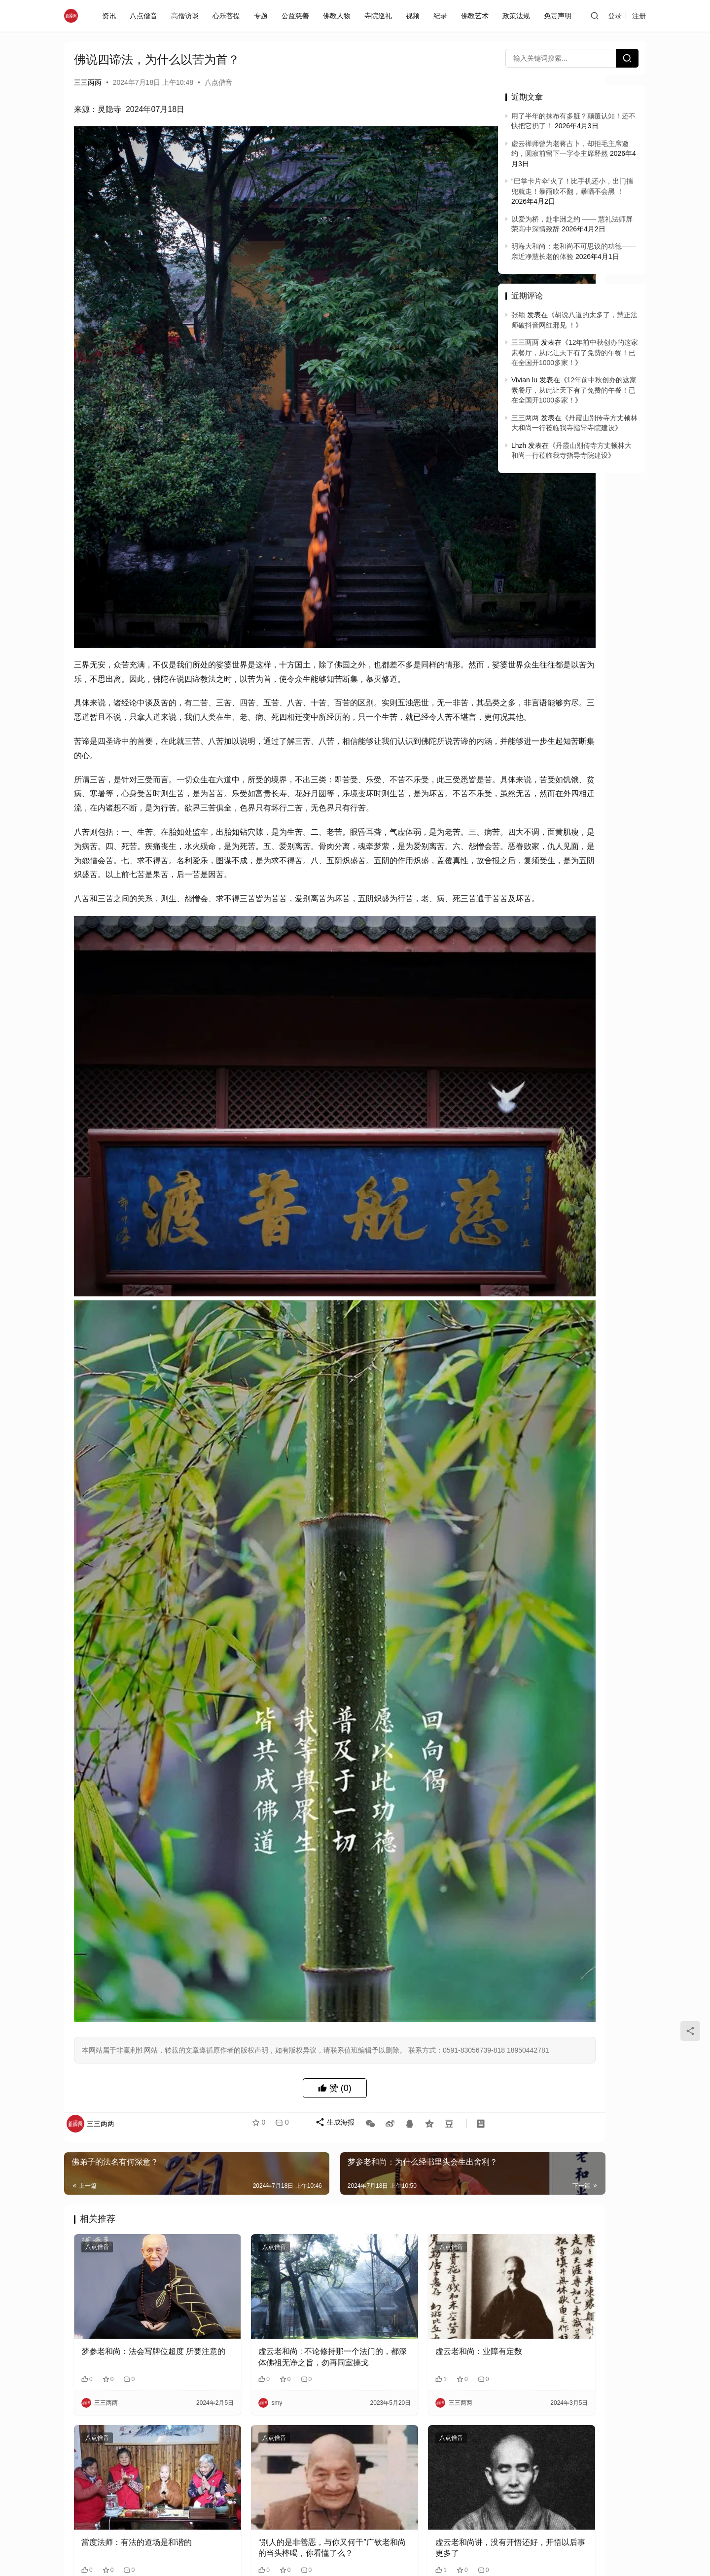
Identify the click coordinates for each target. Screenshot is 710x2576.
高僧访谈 (187, 16)
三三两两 (88, 82)
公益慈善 (297, 16)
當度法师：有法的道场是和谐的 (136, 2211)
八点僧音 (145, 16)
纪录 (442, 16)
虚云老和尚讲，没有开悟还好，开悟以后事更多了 (412, 2216)
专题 (263, 16)
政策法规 (518, 16)
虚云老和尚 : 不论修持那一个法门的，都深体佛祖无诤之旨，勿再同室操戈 (274, 2050)
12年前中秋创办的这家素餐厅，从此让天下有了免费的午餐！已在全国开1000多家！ (574, 352)
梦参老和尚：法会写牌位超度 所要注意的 (137, 2050)
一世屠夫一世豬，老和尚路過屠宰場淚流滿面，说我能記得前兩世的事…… (136, 2383)
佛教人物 (339, 16)
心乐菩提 (228, 16)
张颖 (518, 315)
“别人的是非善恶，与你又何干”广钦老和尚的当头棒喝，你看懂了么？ (274, 2217)
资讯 (111, 16)
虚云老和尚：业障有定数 (400, 2044)
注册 (640, 16)
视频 (415, 16)
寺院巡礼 (380, 16)
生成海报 (329, 1845)
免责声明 (559, 16)
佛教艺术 (477, 16)
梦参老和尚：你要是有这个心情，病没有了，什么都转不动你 (412, 2382)
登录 (616, 16)
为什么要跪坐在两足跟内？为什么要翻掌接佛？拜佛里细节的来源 (274, 2383)
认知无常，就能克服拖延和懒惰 (136, 2543)
